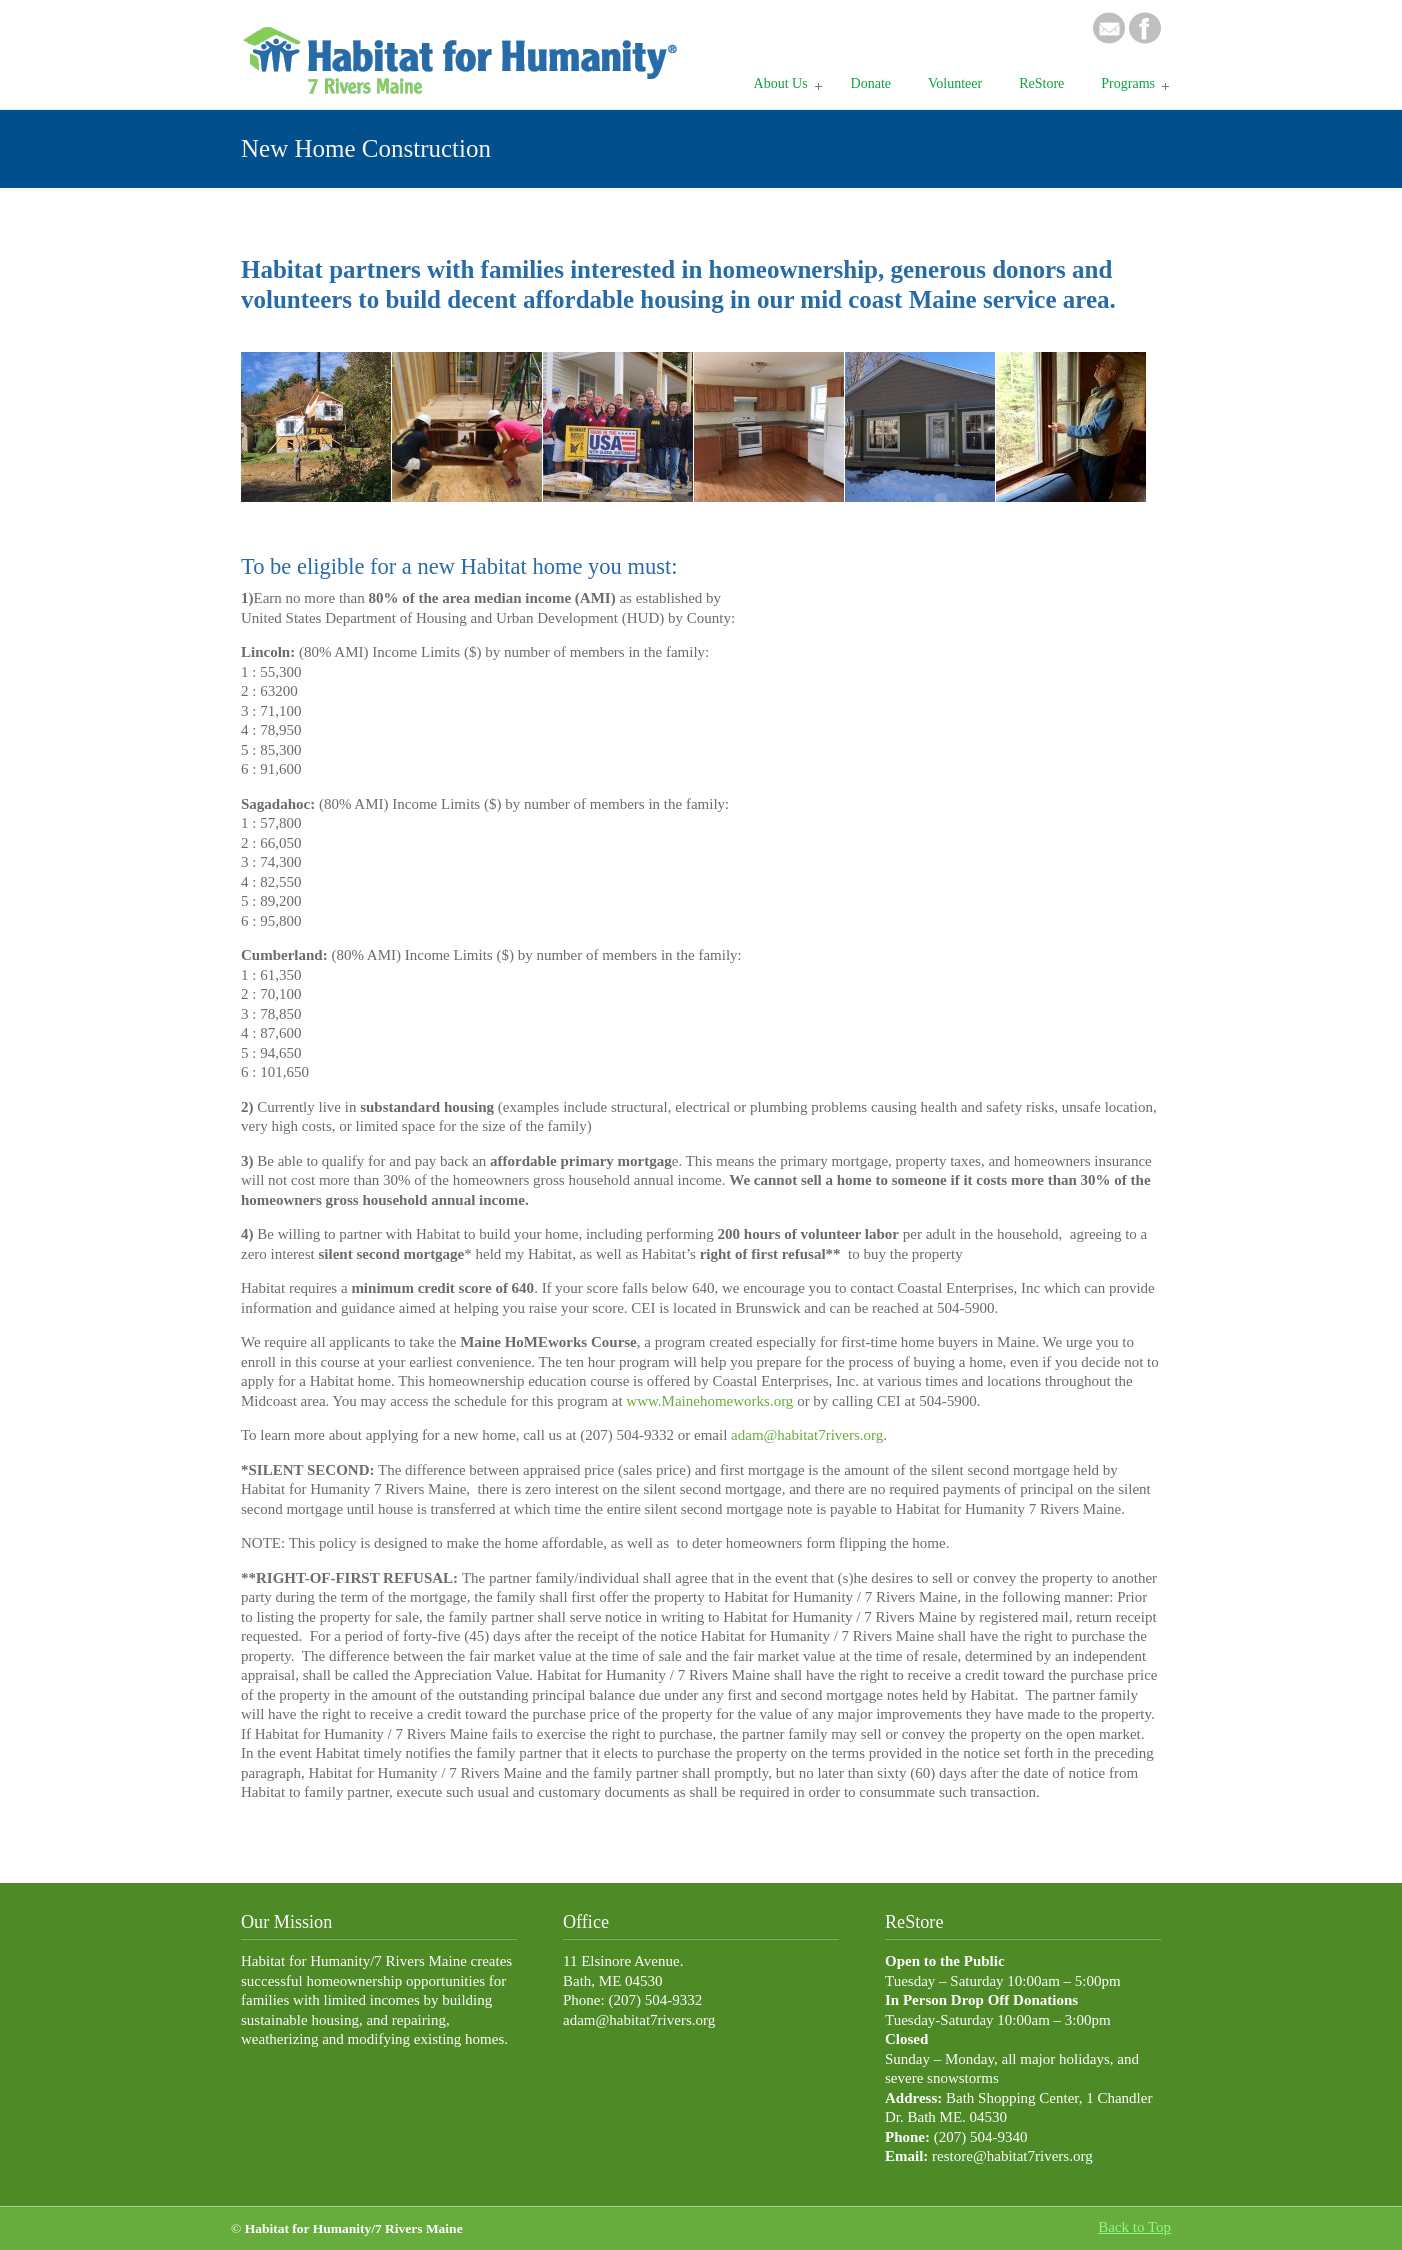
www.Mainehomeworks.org (711, 1401)
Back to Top (1134, 2227)
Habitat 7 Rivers (466, 51)
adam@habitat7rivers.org (807, 1435)
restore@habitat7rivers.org (1012, 2156)
